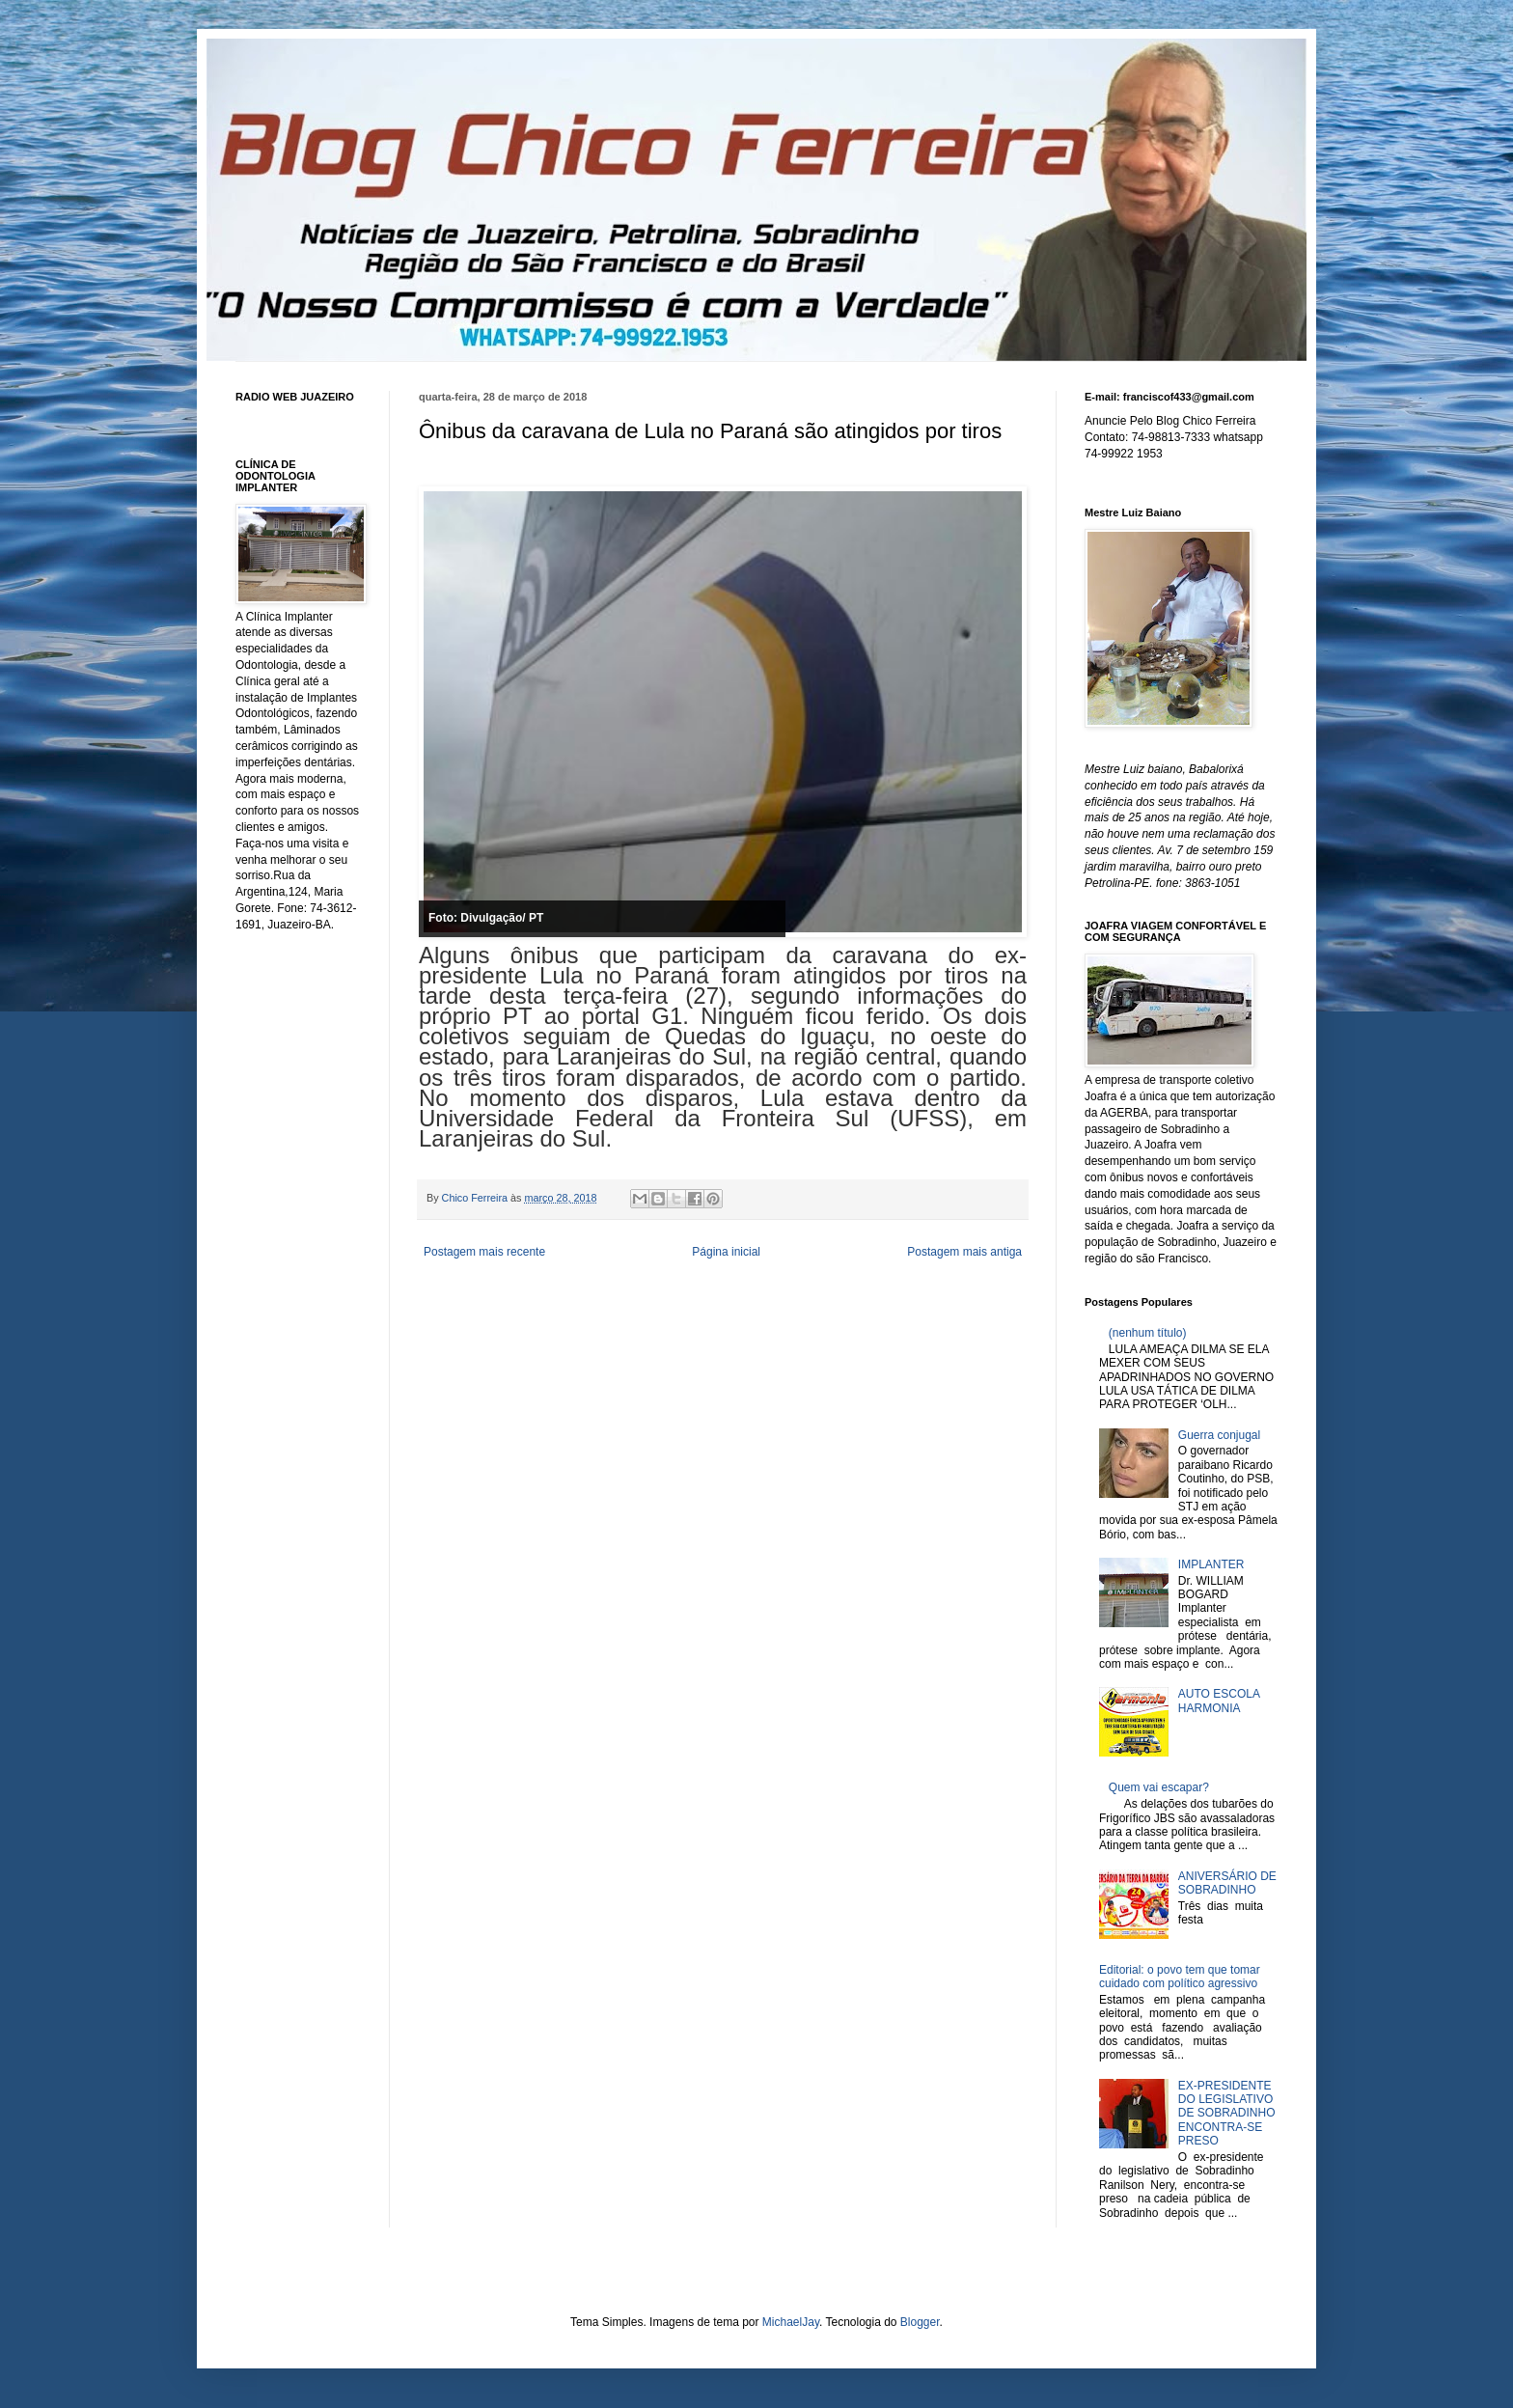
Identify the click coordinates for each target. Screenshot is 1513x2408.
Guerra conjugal (1219, 1435)
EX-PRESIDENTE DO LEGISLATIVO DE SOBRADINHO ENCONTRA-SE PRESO (1227, 2113)
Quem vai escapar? (1159, 1787)
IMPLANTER (1211, 1564)
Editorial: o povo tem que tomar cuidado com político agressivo (1179, 1976)
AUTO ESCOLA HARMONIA (1218, 1700)
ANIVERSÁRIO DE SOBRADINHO (1227, 1882)
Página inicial (726, 1252)
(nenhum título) (1148, 1333)
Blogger (920, 2322)
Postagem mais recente (484, 1252)
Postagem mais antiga (964, 1252)
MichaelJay (790, 2322)
